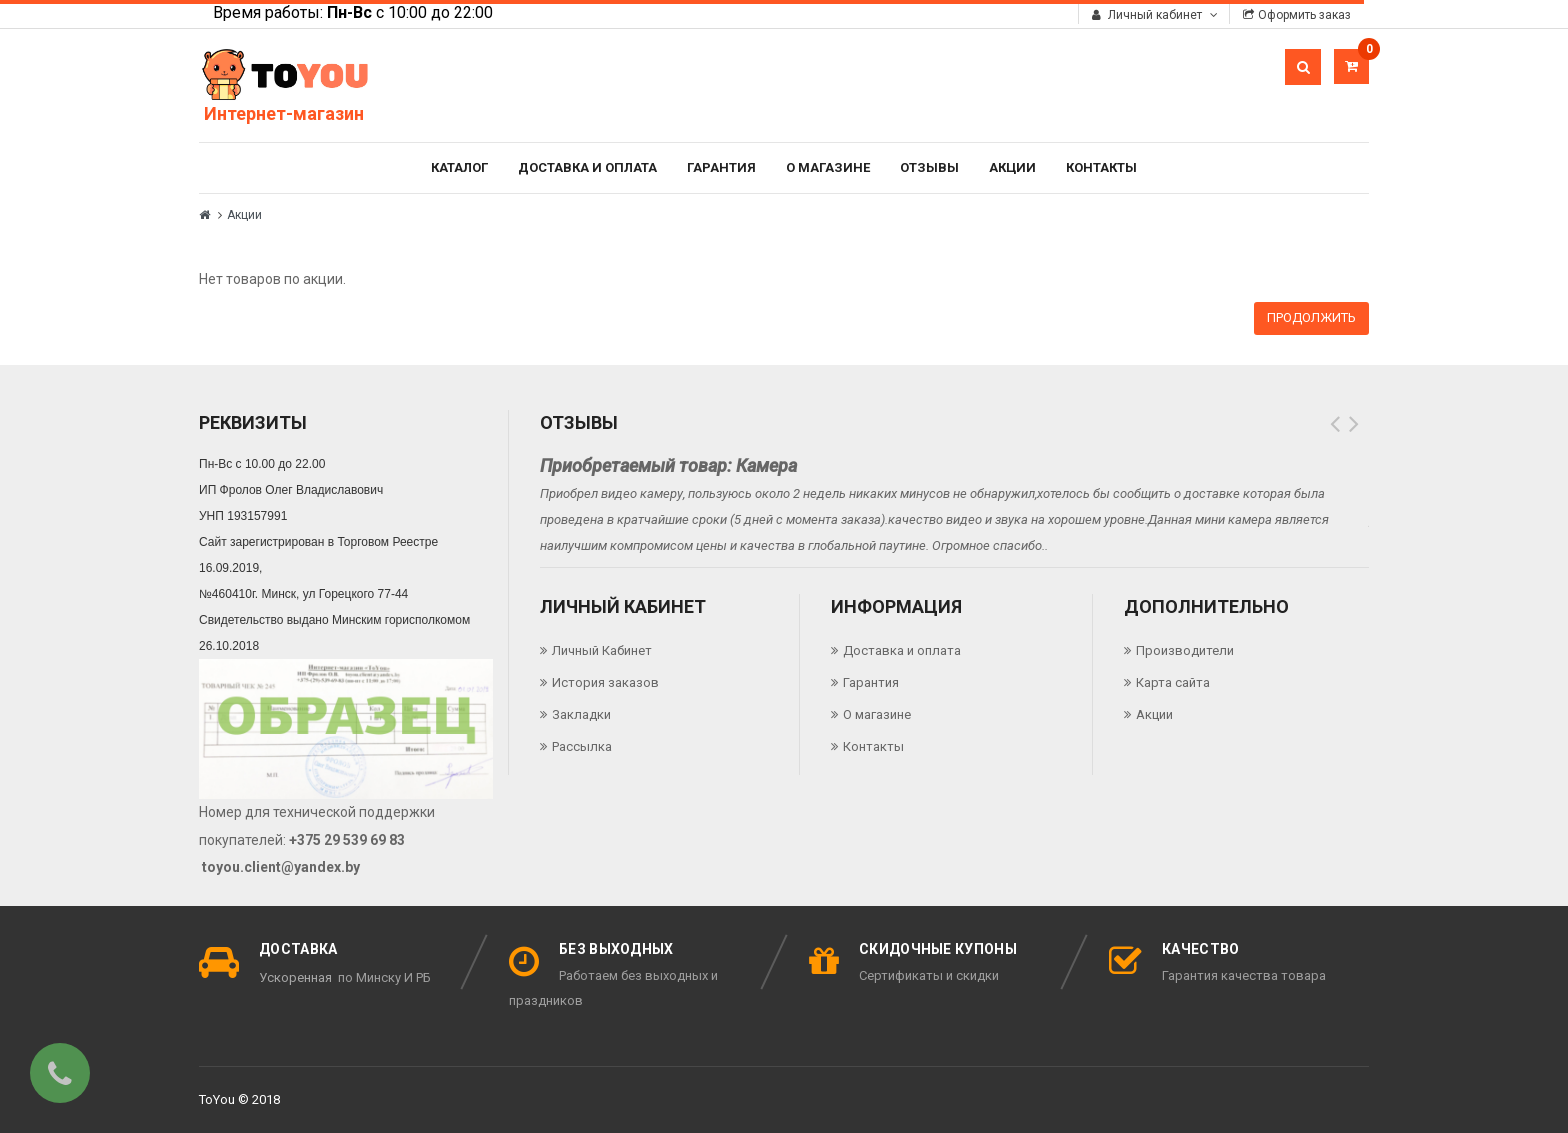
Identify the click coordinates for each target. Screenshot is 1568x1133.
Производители (1185, 650)
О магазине (828, 167)
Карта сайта (1173, 682)
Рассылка (582, 746)
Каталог (459, 167)
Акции (1012, 167)
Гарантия (721, 167)
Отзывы (929, 167)
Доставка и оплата (587, 167)
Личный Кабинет (602, 650)
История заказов (605, 682)
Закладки (581, 714)
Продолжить (1311, 317)
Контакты (1101, 167)
